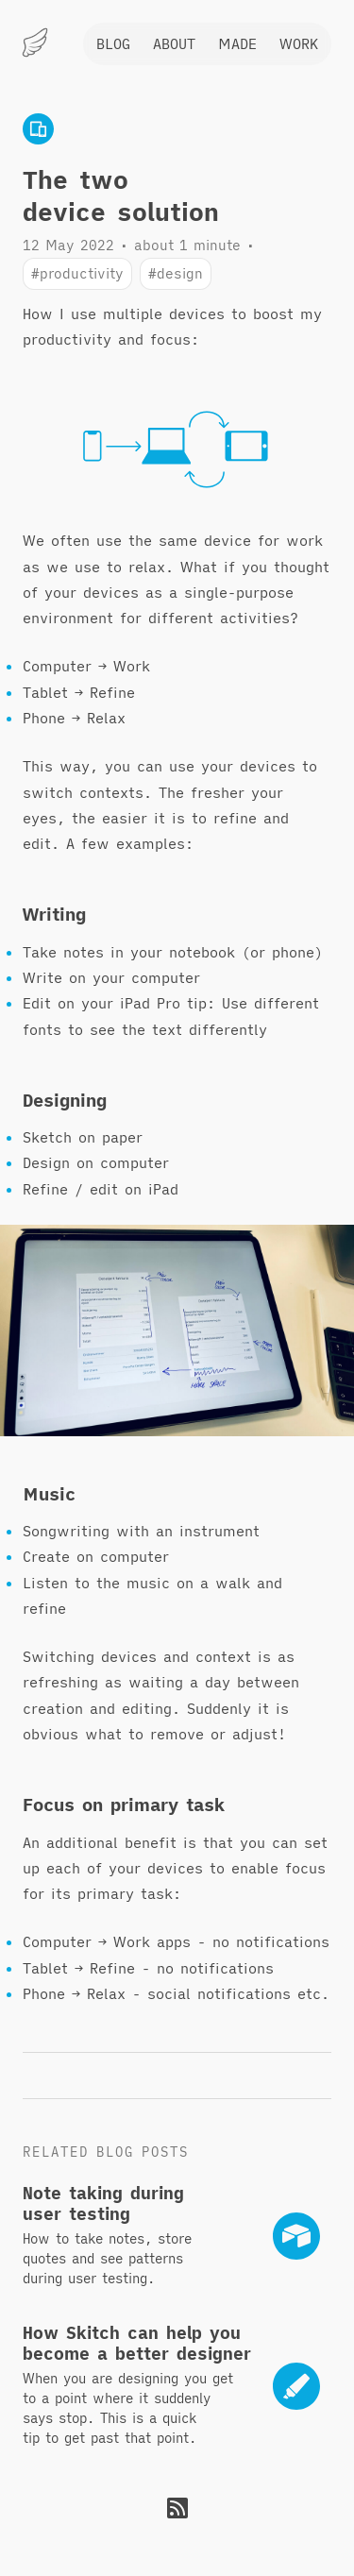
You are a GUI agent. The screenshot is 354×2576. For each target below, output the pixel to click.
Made (237, 43)
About (174, 43)
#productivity (77, 273)
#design (175, 273)
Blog (113, 43)
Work (298, 43)
